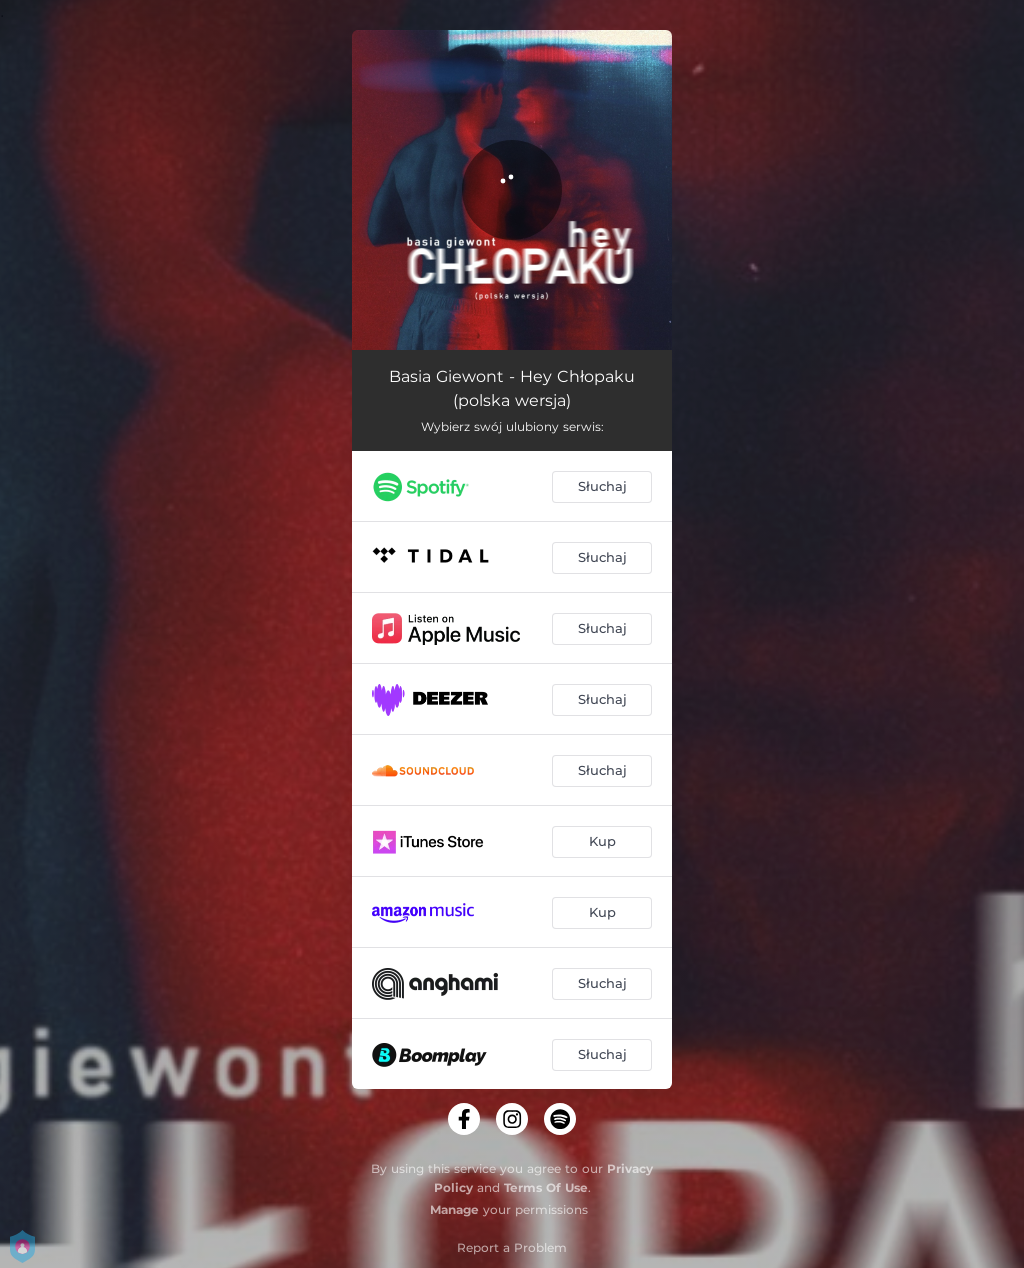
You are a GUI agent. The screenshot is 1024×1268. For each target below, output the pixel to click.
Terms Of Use (546, 1187)
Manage (454, 1209)
